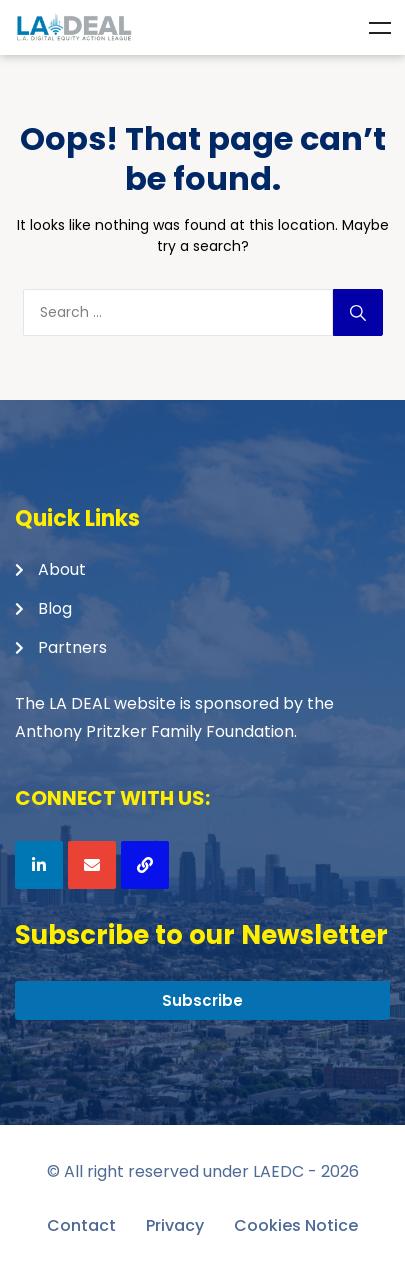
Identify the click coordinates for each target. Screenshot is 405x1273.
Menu (380, 28)
